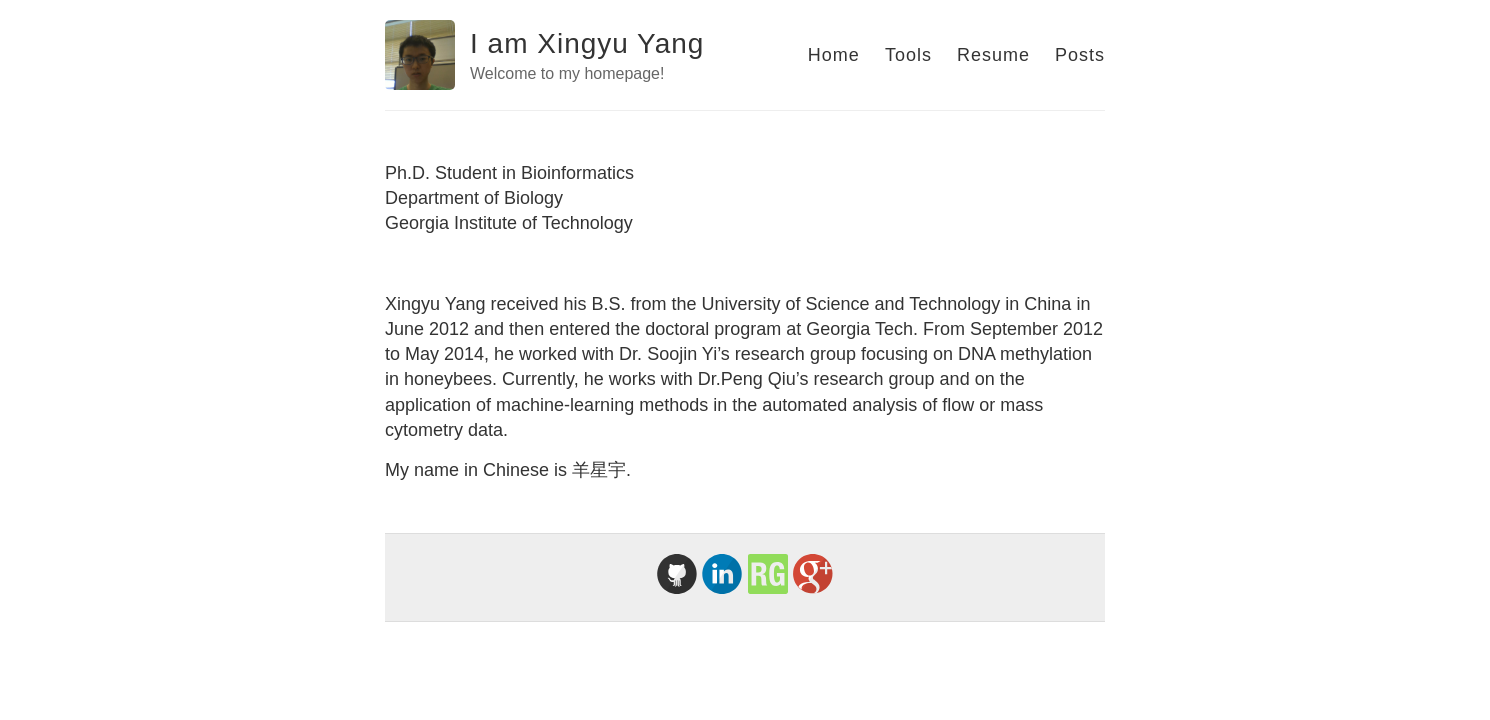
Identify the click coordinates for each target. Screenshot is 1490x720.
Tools (908, 55)
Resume (993, 55)
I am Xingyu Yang (587, 43)
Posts (1080, 55)
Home (834, 55)
